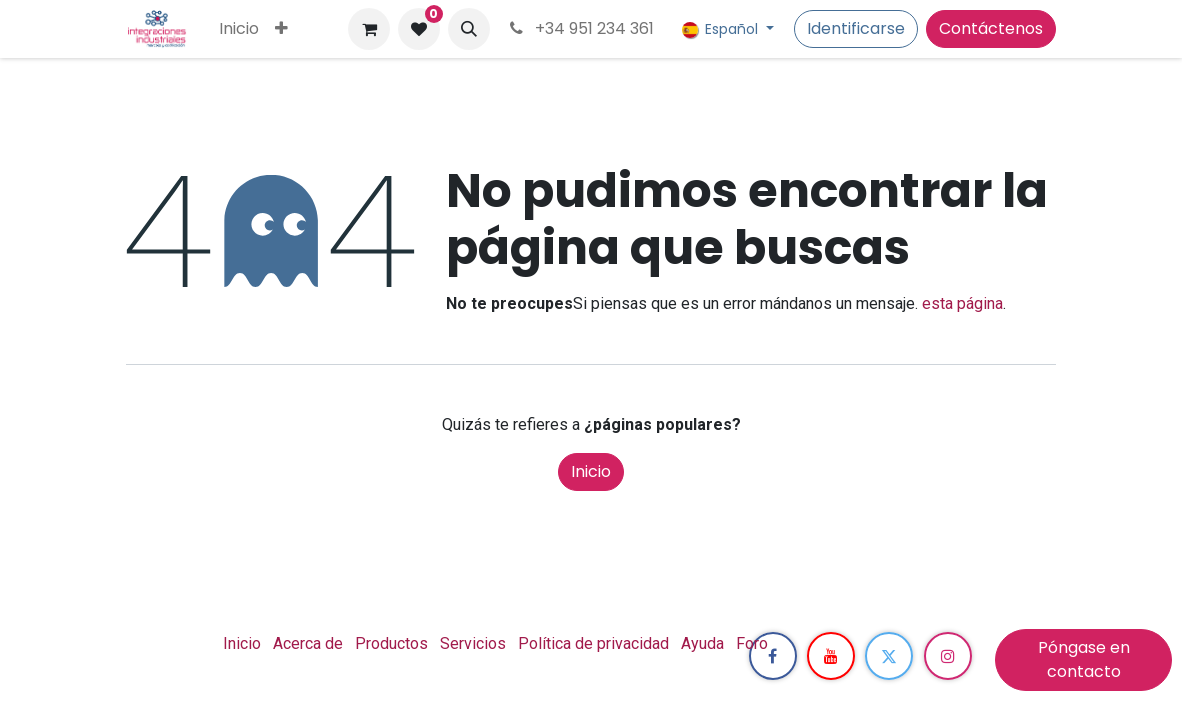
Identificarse (856, 28)
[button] (469, 29)
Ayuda (702, 643)
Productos (391, 643)
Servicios (473, 643)
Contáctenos (991, 28)
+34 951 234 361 (580, 28)
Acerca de (308, 643)
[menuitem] (239, 29)
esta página (962, 303)
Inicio (591, 471)
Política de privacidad (593, 643)
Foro (752, 643)
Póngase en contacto (1084, 659)
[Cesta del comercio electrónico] (369, 29)
